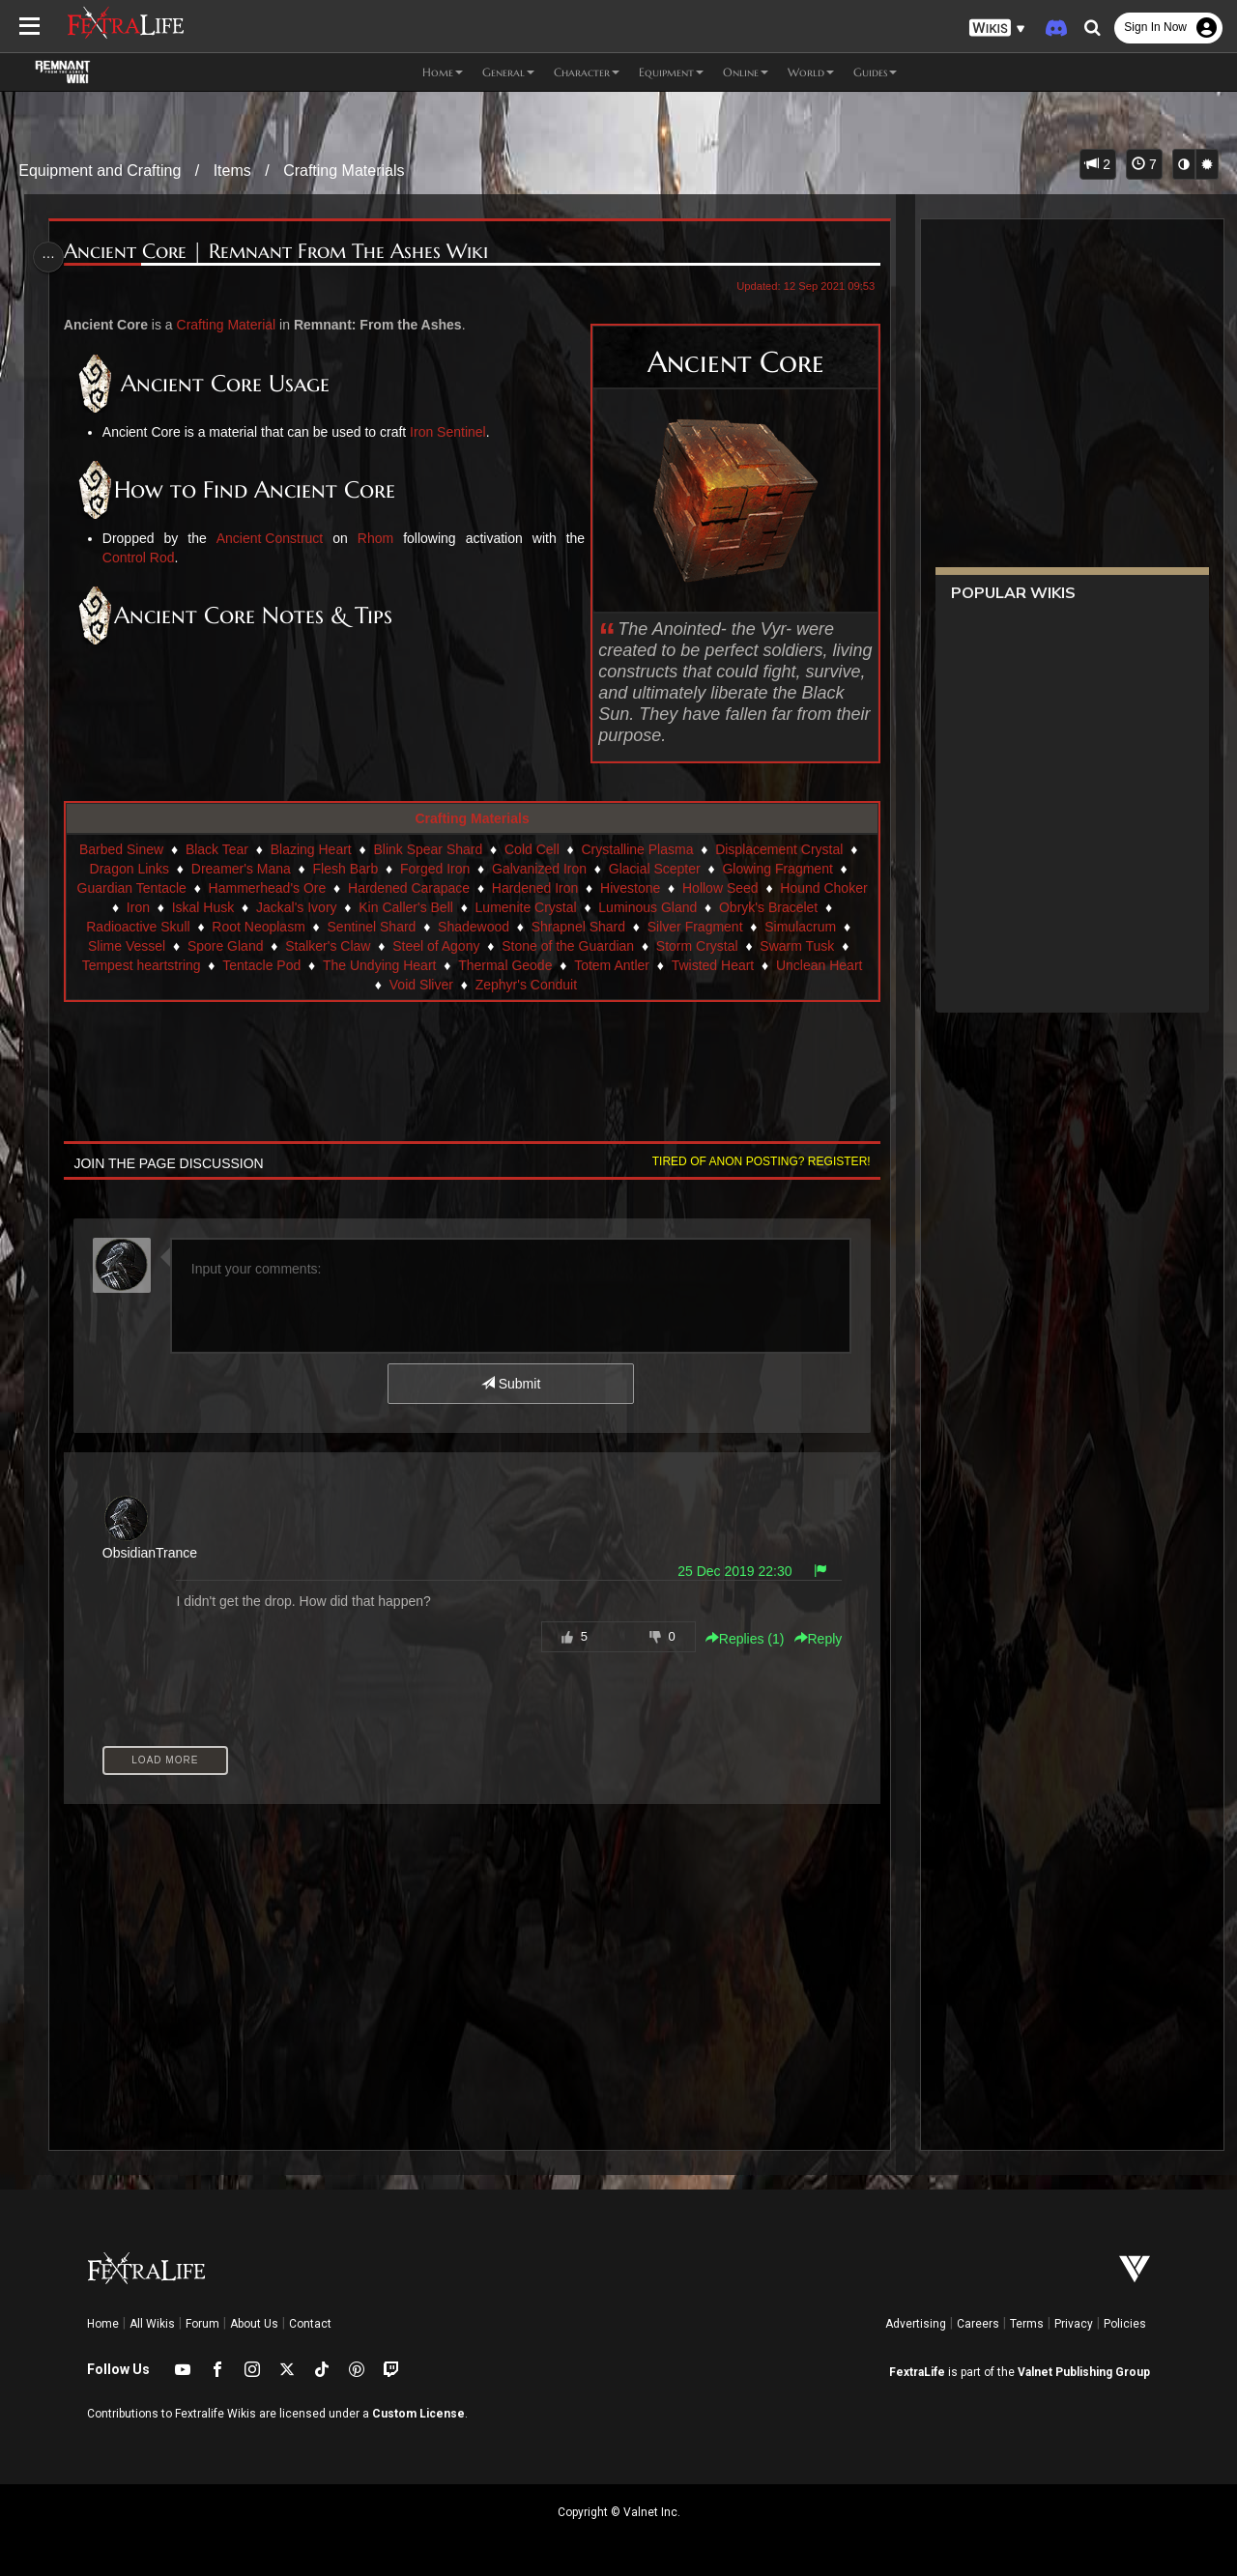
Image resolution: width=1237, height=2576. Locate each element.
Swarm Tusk (796, 946)
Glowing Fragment (776, 868)
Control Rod (142, 557)
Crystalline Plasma (636, 849)
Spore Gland (225, 946)
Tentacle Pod (260, 965)
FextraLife (917, 2372)
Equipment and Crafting (99, 170)
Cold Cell (531, 849)
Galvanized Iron (538, 868)
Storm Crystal (696, 946)
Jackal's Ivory (295, 907)
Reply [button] (812, 1638)
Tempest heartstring (140, 965)
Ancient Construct (271, 538)
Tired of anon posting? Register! (755, 1161)
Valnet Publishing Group (1084, 2372)
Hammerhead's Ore (267, 888)
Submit (509, 1383)
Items (232, 170)
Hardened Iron (534, 888)
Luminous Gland (646, 907)
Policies (1125, 2324)
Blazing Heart (310, 849)
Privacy (1073, 2324)
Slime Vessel (125, 946)
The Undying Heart (379, 965)
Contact (310, 2324)
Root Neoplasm (257, 926)
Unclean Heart (818, 965)
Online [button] (745, 72)
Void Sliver (420, 984)
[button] (997, 28)
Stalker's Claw (326, 946)
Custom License (418, 2413)
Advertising (915, 2324)
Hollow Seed (719, 888)
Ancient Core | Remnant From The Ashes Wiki (280, 252)
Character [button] (586, 72)
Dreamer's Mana (240, 868)
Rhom (373, 538)
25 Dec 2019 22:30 (729, 1571)
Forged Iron (434, 868)
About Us (254, 2324)
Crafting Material (230, 324)
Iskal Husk (202, 907)
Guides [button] (875, 72)
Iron (137, 907)
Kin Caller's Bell (405, 907)
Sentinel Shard (370, 926)
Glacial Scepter (654, 868)
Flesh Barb (344, 868)
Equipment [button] (671, 72)
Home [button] (442, 72)
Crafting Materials (343, 170)
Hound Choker (822, 888)
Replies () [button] (738, 1638)
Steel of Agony (434, 946)
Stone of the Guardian (567, 946)
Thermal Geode (504, 965)
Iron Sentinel (452, 432)
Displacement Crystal (778, 849)
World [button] (811, 72)
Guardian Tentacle (130, 888)
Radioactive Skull (136, 926)
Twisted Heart (712, 965)
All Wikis (152, 2324)
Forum (202, 2324)
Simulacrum (799, 926)
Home (103, 2324)
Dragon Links (129, 868)
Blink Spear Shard (426, 849)
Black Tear (216, 849)
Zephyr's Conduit (525, 984)
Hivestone (629, 888)
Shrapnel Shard (577, 926)
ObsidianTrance (153, 1552)
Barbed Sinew (120, 849)
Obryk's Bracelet (767, 907)
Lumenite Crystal (525, 907)
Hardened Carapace (408, 888)
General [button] (508, 72)
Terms (1027, 2324)
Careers (978, 2324)
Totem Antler (610, 965)
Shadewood (472, 926)
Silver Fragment (694, 926)
